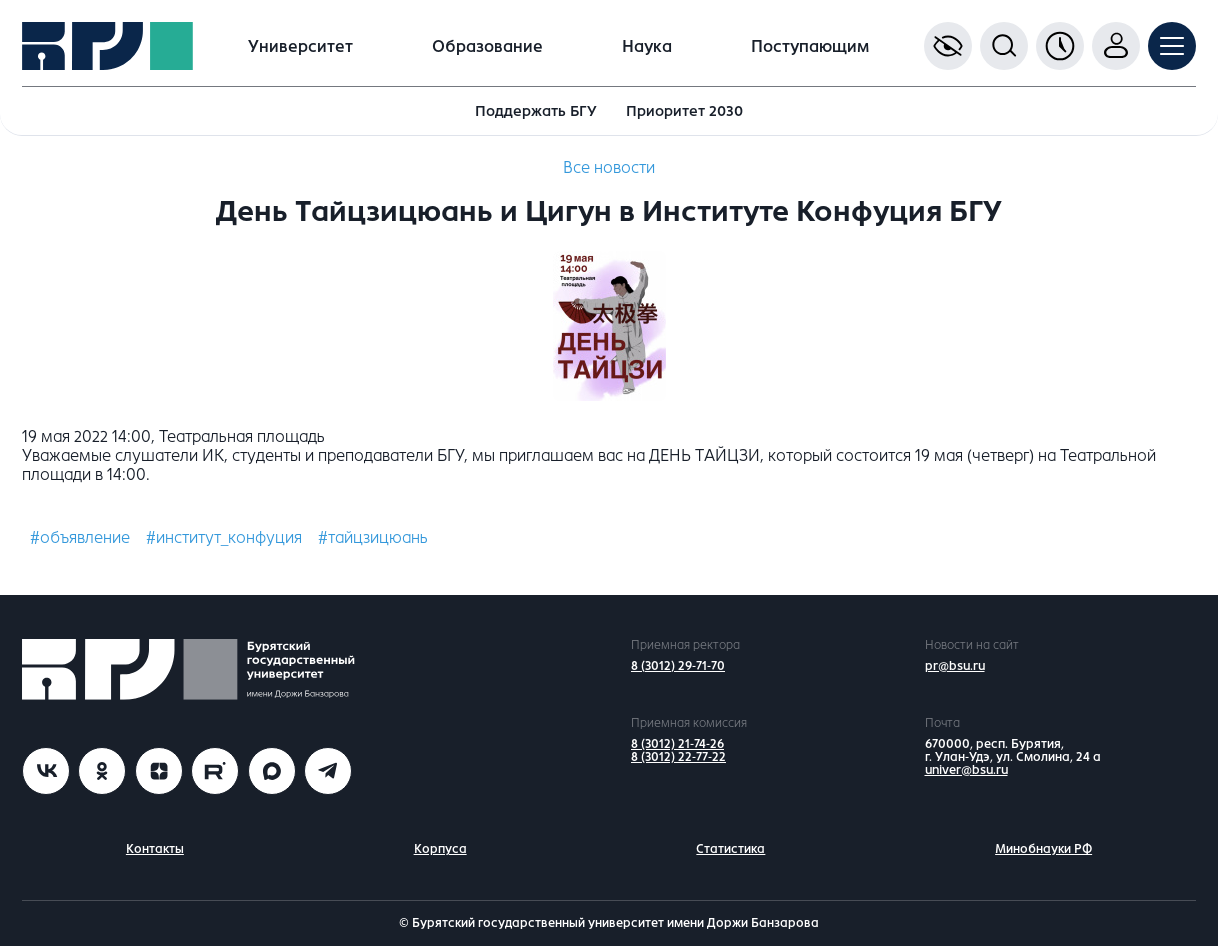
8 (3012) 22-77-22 (678, 757)
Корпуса (440, 849)
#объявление (80, 537)
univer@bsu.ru (966, 770)
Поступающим (810, 46)
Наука (647, 46)
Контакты (155, 849)
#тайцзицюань (373, 537)
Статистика (730, 849)
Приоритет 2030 (684, 111)
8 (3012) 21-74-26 (677, 744)
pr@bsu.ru (955, 666)
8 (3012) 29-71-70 (678, 666)
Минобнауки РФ (1043, 849)
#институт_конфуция (224, 537)
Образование (487, 46)
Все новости (609, 167)
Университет (300, 46)
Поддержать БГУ (536, 111)
